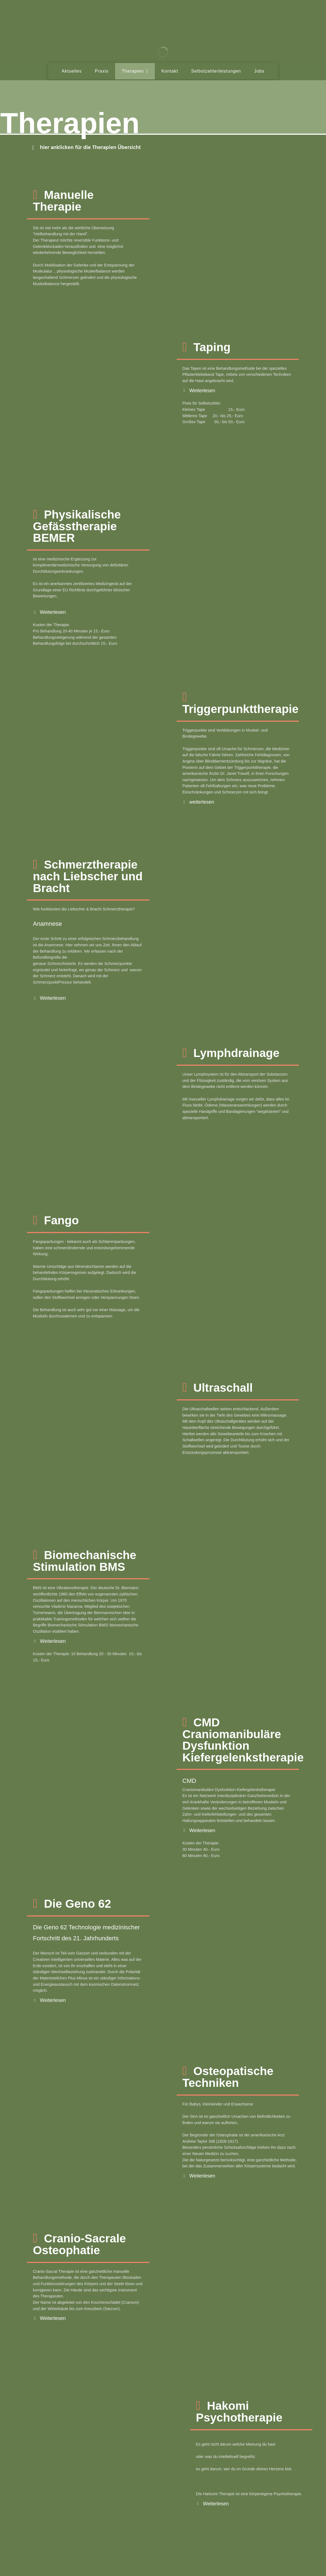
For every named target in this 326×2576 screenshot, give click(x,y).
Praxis (102, 71)
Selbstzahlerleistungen (216, 71)
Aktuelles (72, 71)
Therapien (135, 71)
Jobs (259, 71)
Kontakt (169, 71)
